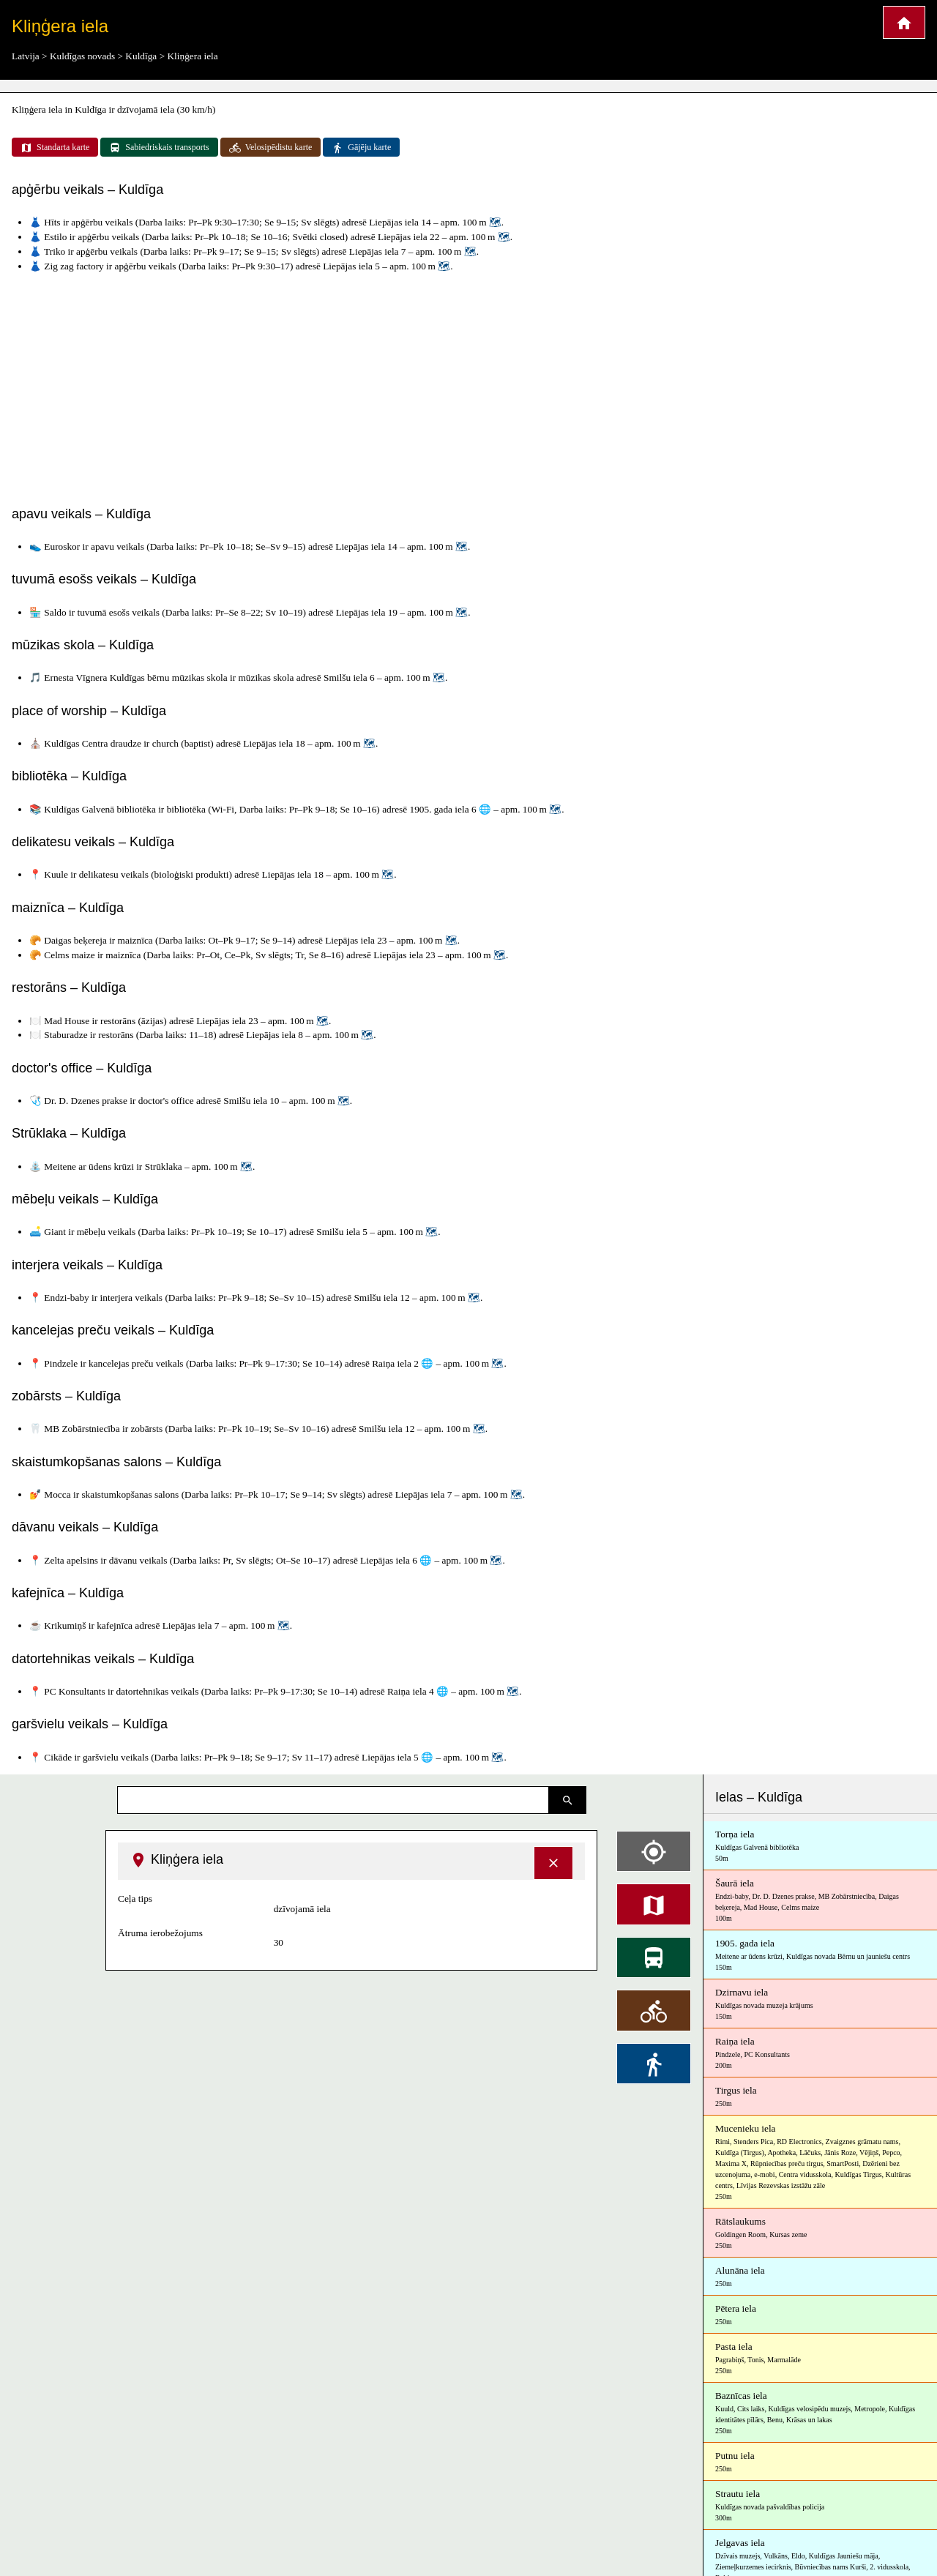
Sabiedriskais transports (159, 148)
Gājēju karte (361, 148)
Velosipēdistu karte (271, 148)
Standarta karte (54, 148)
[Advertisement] (468, 385)
